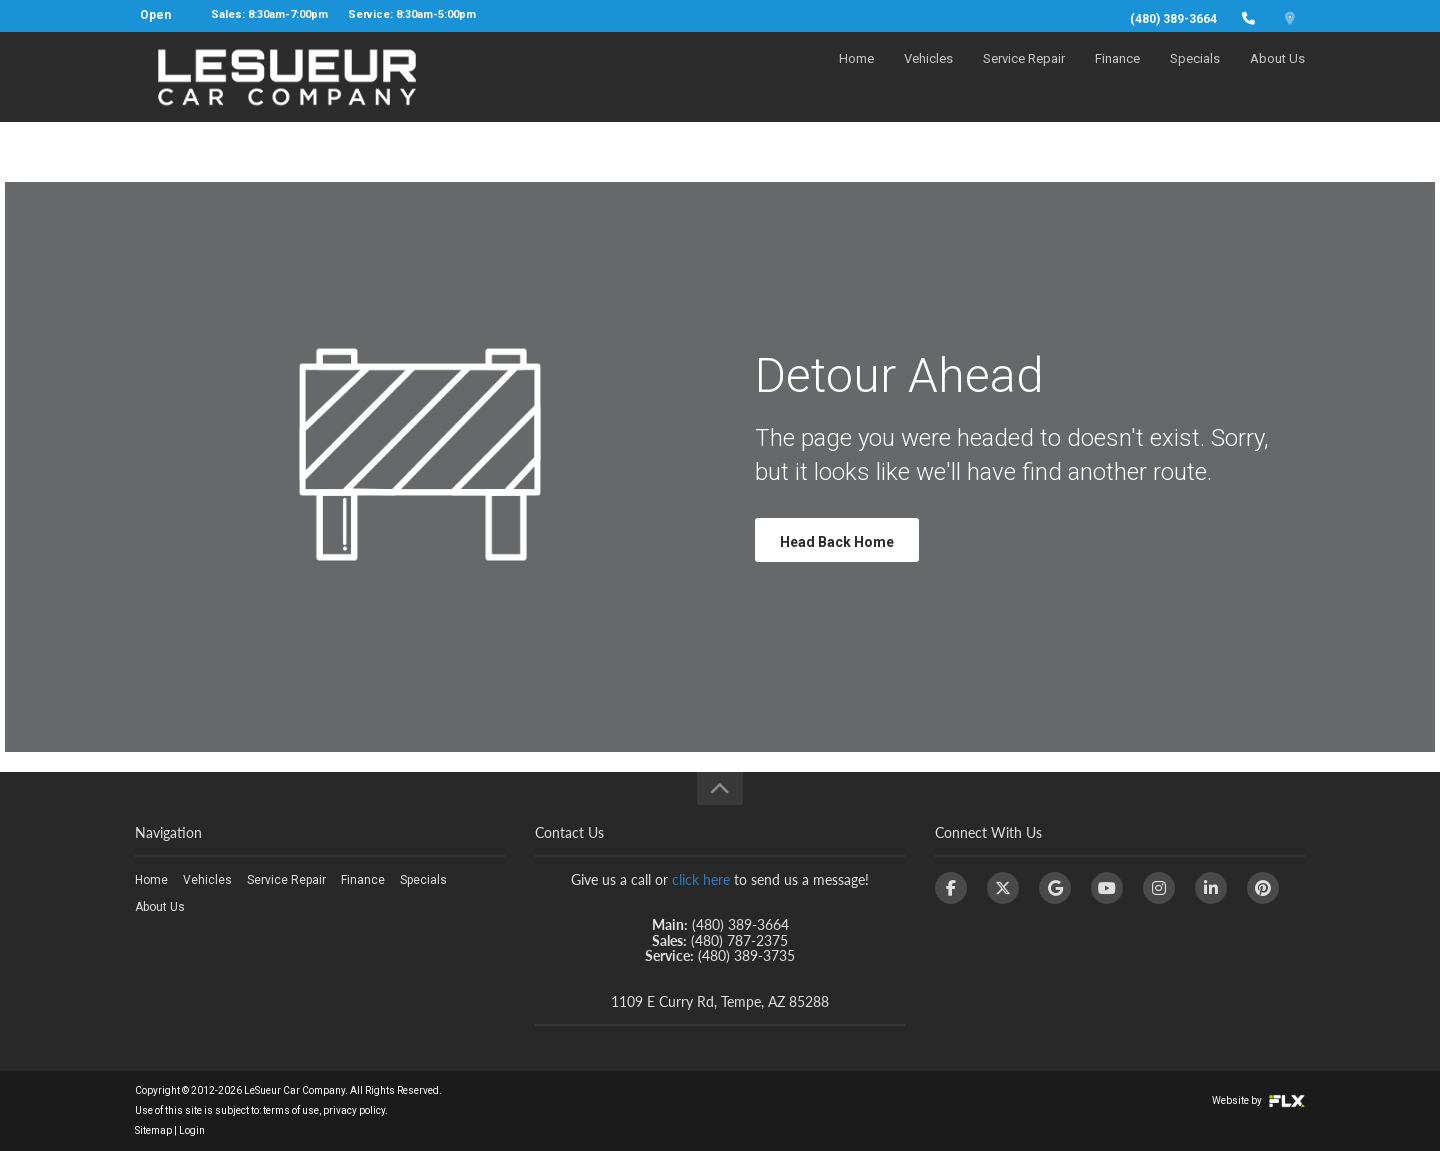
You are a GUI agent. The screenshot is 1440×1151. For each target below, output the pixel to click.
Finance (1117, 76)
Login (192, 1130)
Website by (1258, 1100)
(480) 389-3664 (1173, 19)
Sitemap (153, 1130)
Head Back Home (837, 542)
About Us (1277, 76)
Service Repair (1024, 76)
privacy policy (354, 1110)
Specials (1195, 76)
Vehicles (928, 76)
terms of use (291, 1110)
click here (701, 879)
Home (856, 76)
